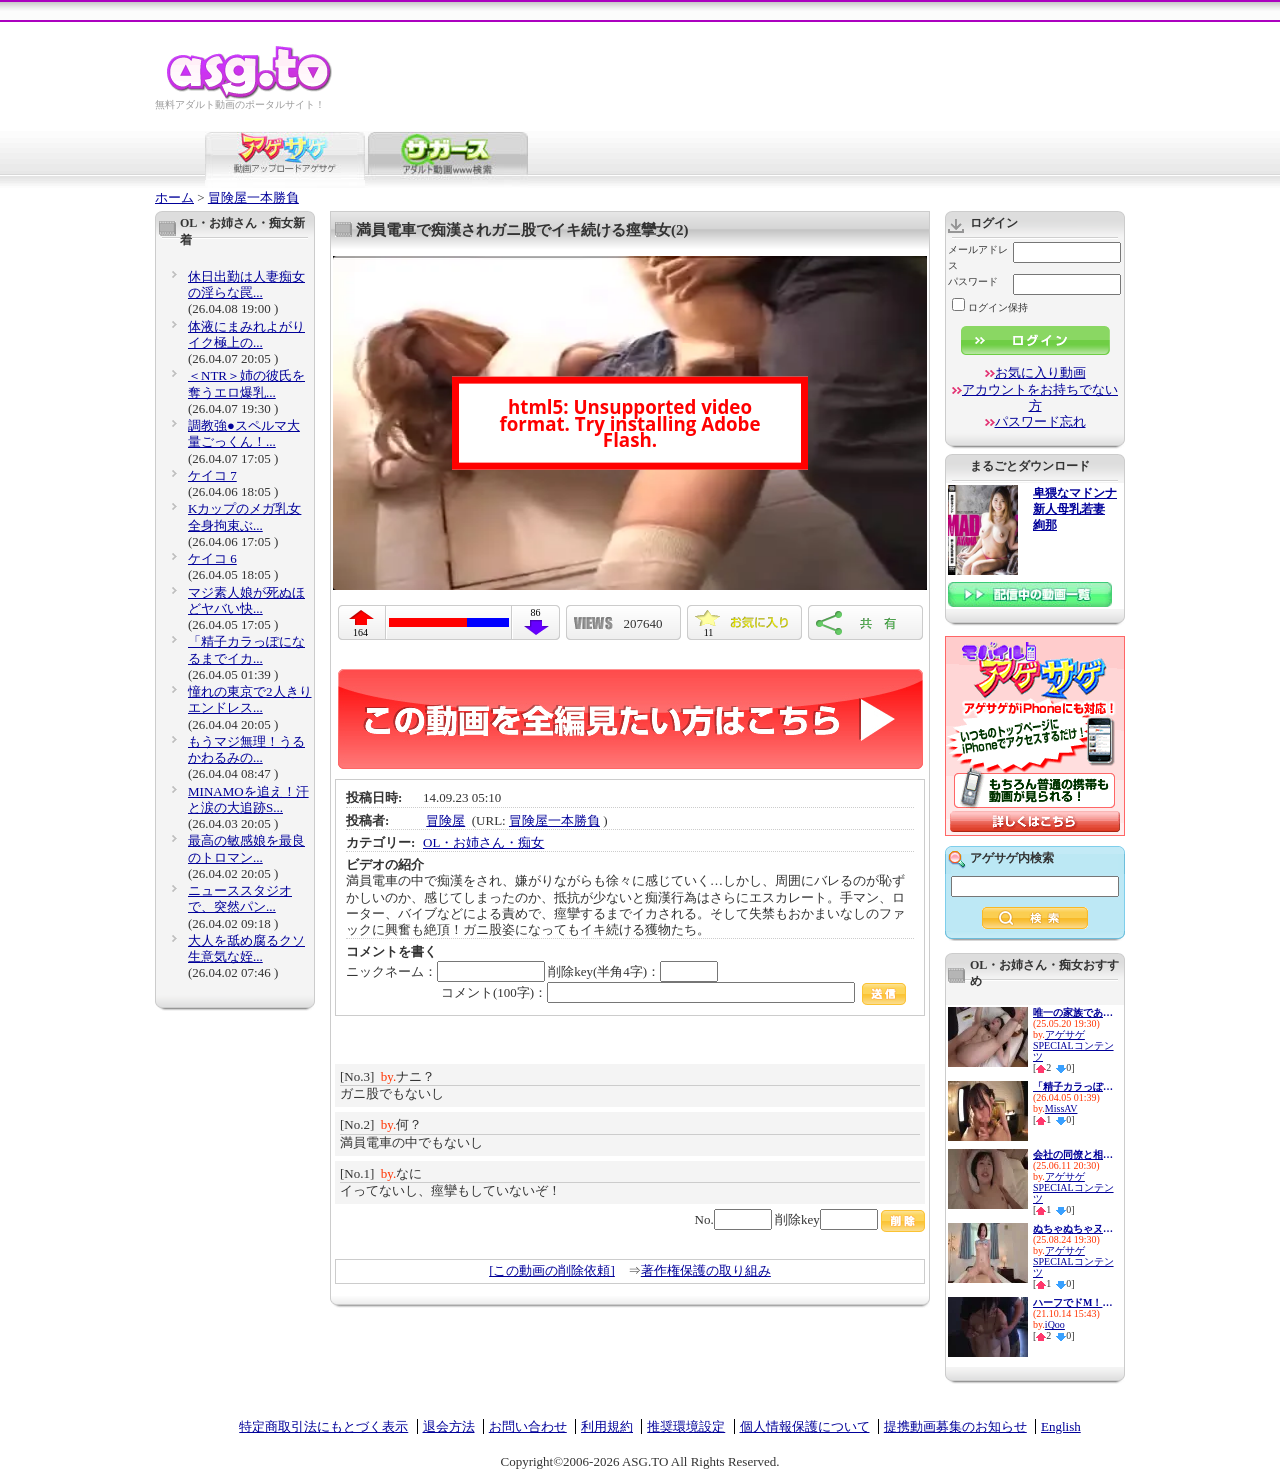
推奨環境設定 (686, 1426)
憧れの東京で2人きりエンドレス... (250, 699)
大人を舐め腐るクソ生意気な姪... (246, 948)
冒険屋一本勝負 (253, 197)
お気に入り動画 (1040, 372)
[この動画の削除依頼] (552, 1270)
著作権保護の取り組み (706, 1270)
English (1061, 1426)
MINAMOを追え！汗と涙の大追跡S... (248, 799)
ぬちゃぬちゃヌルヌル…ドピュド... (1073, 1228)
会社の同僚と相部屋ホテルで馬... (1073, 1154)
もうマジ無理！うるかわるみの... (246, 749)
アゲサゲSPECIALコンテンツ (1073, 1045)
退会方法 (449, 1426)
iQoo (1055, 1324)
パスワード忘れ (1040, 421)
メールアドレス (978, 257)
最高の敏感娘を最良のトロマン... (246, 848)
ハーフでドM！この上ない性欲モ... (1073, 1302)
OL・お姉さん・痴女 (483, 842)
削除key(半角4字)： (633, 971)
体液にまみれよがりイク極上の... (246, 334)
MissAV (1061, 1108)
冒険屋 (445, 820)
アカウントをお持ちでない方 (1040, 397)
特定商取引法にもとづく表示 (323, 1426)
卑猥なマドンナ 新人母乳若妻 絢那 (1075, 509)
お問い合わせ (528, 1426)
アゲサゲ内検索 (1012, 858)
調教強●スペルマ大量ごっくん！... (244, 433)
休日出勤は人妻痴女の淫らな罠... (246, 284)
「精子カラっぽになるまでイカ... (246, 649)
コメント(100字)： (673, 992)
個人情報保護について (805, 1426)
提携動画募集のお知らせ (955, 1426)
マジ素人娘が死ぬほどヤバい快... (246, 600)
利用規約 (607, 1426)
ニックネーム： (445, 971)
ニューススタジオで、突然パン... (240, 898)
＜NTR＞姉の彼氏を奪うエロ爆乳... (246, 383)
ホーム (174, 197)
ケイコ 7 (212, 475)
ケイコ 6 (212, 558)
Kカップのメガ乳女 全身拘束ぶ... (244, 516)
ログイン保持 (990, 307)
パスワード (973, 281)
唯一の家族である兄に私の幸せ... (1073, 1012)
